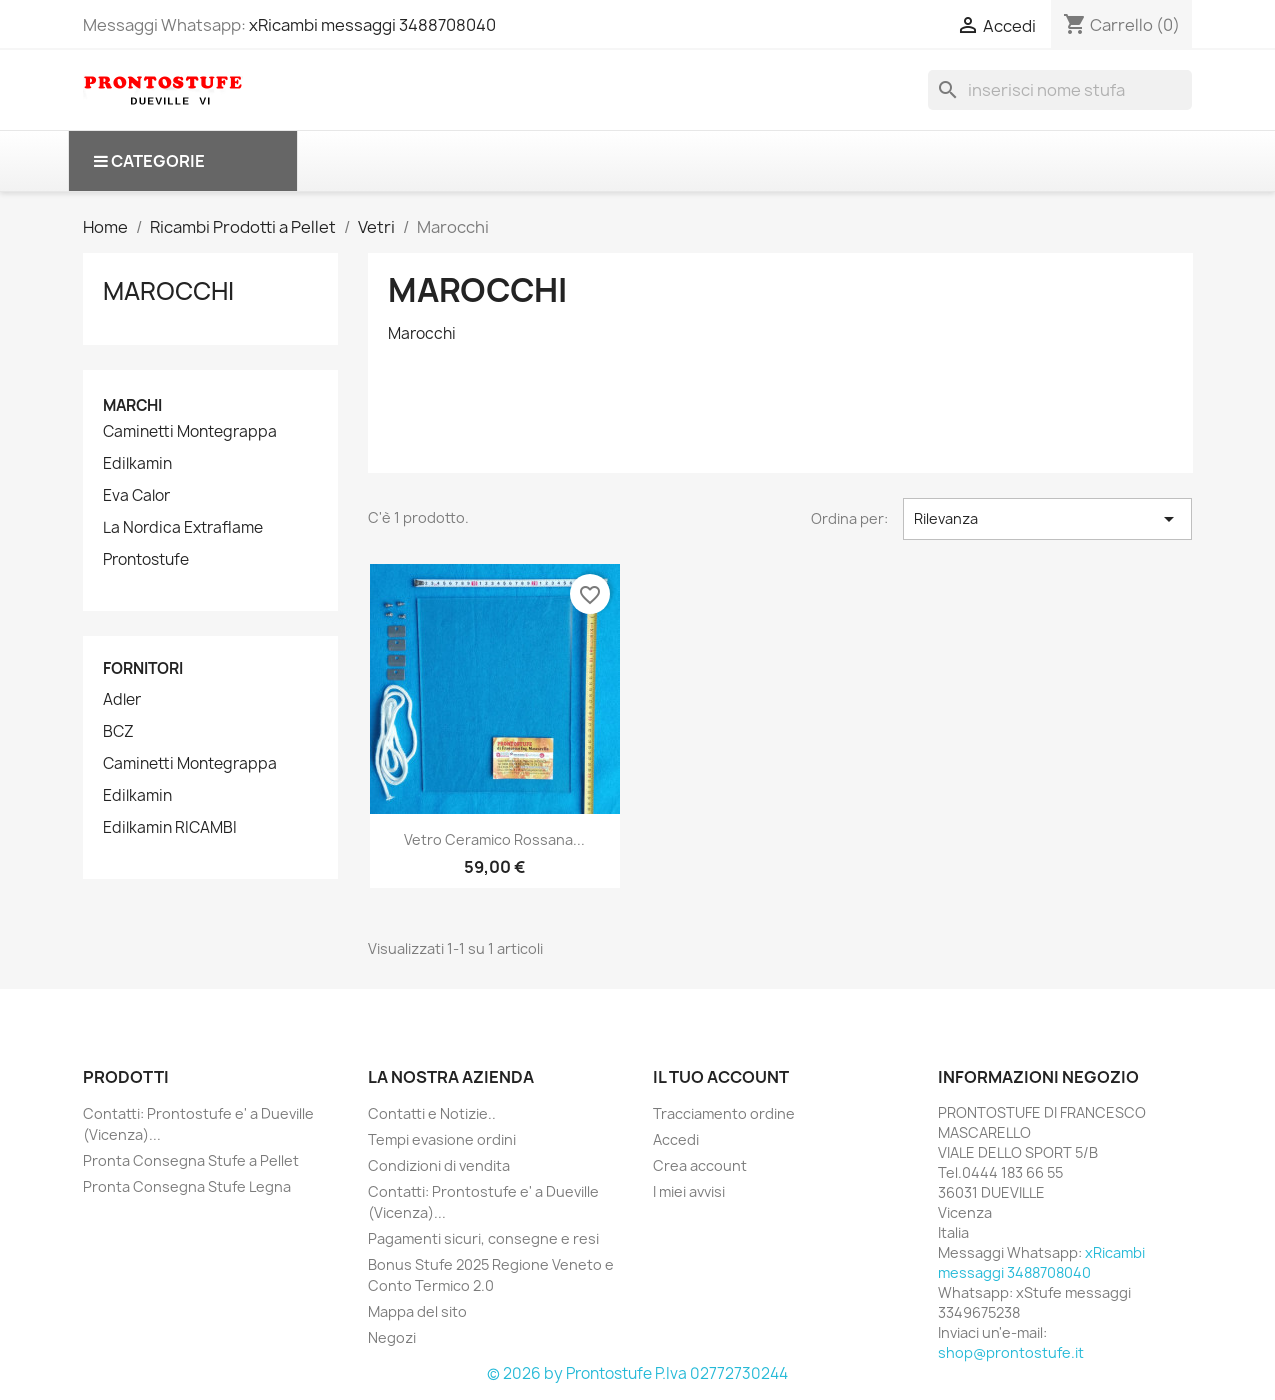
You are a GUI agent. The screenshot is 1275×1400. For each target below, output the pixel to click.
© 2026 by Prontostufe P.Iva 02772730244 (637, 1373)
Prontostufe (146, 560)
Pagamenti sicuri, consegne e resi (483, 1238)
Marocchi (168, 291)
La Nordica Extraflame (183, 528)
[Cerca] (1060, 90)
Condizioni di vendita (439, 1165)
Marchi (132, 405)
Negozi (392, 1337)
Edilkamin (137, 464)
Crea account (700, 1165)
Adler (122, 700)
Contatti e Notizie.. (432, 1113)
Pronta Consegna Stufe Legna (187, 1186)
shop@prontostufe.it (1011, 1352)
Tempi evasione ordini (442, 1139)
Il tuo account (721, 1077)
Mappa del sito (417, 1311)
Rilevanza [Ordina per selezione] (1047, 519)
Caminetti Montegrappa (190, 432)
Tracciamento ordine (724, 1113)
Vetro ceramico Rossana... (494, 839)
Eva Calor (136, 496)
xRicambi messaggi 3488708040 (372, 25)
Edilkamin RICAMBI (170, 828)
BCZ (118, 732)
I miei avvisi (689, 1191)
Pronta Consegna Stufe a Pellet (191, 1160)
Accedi (676, 1139)
